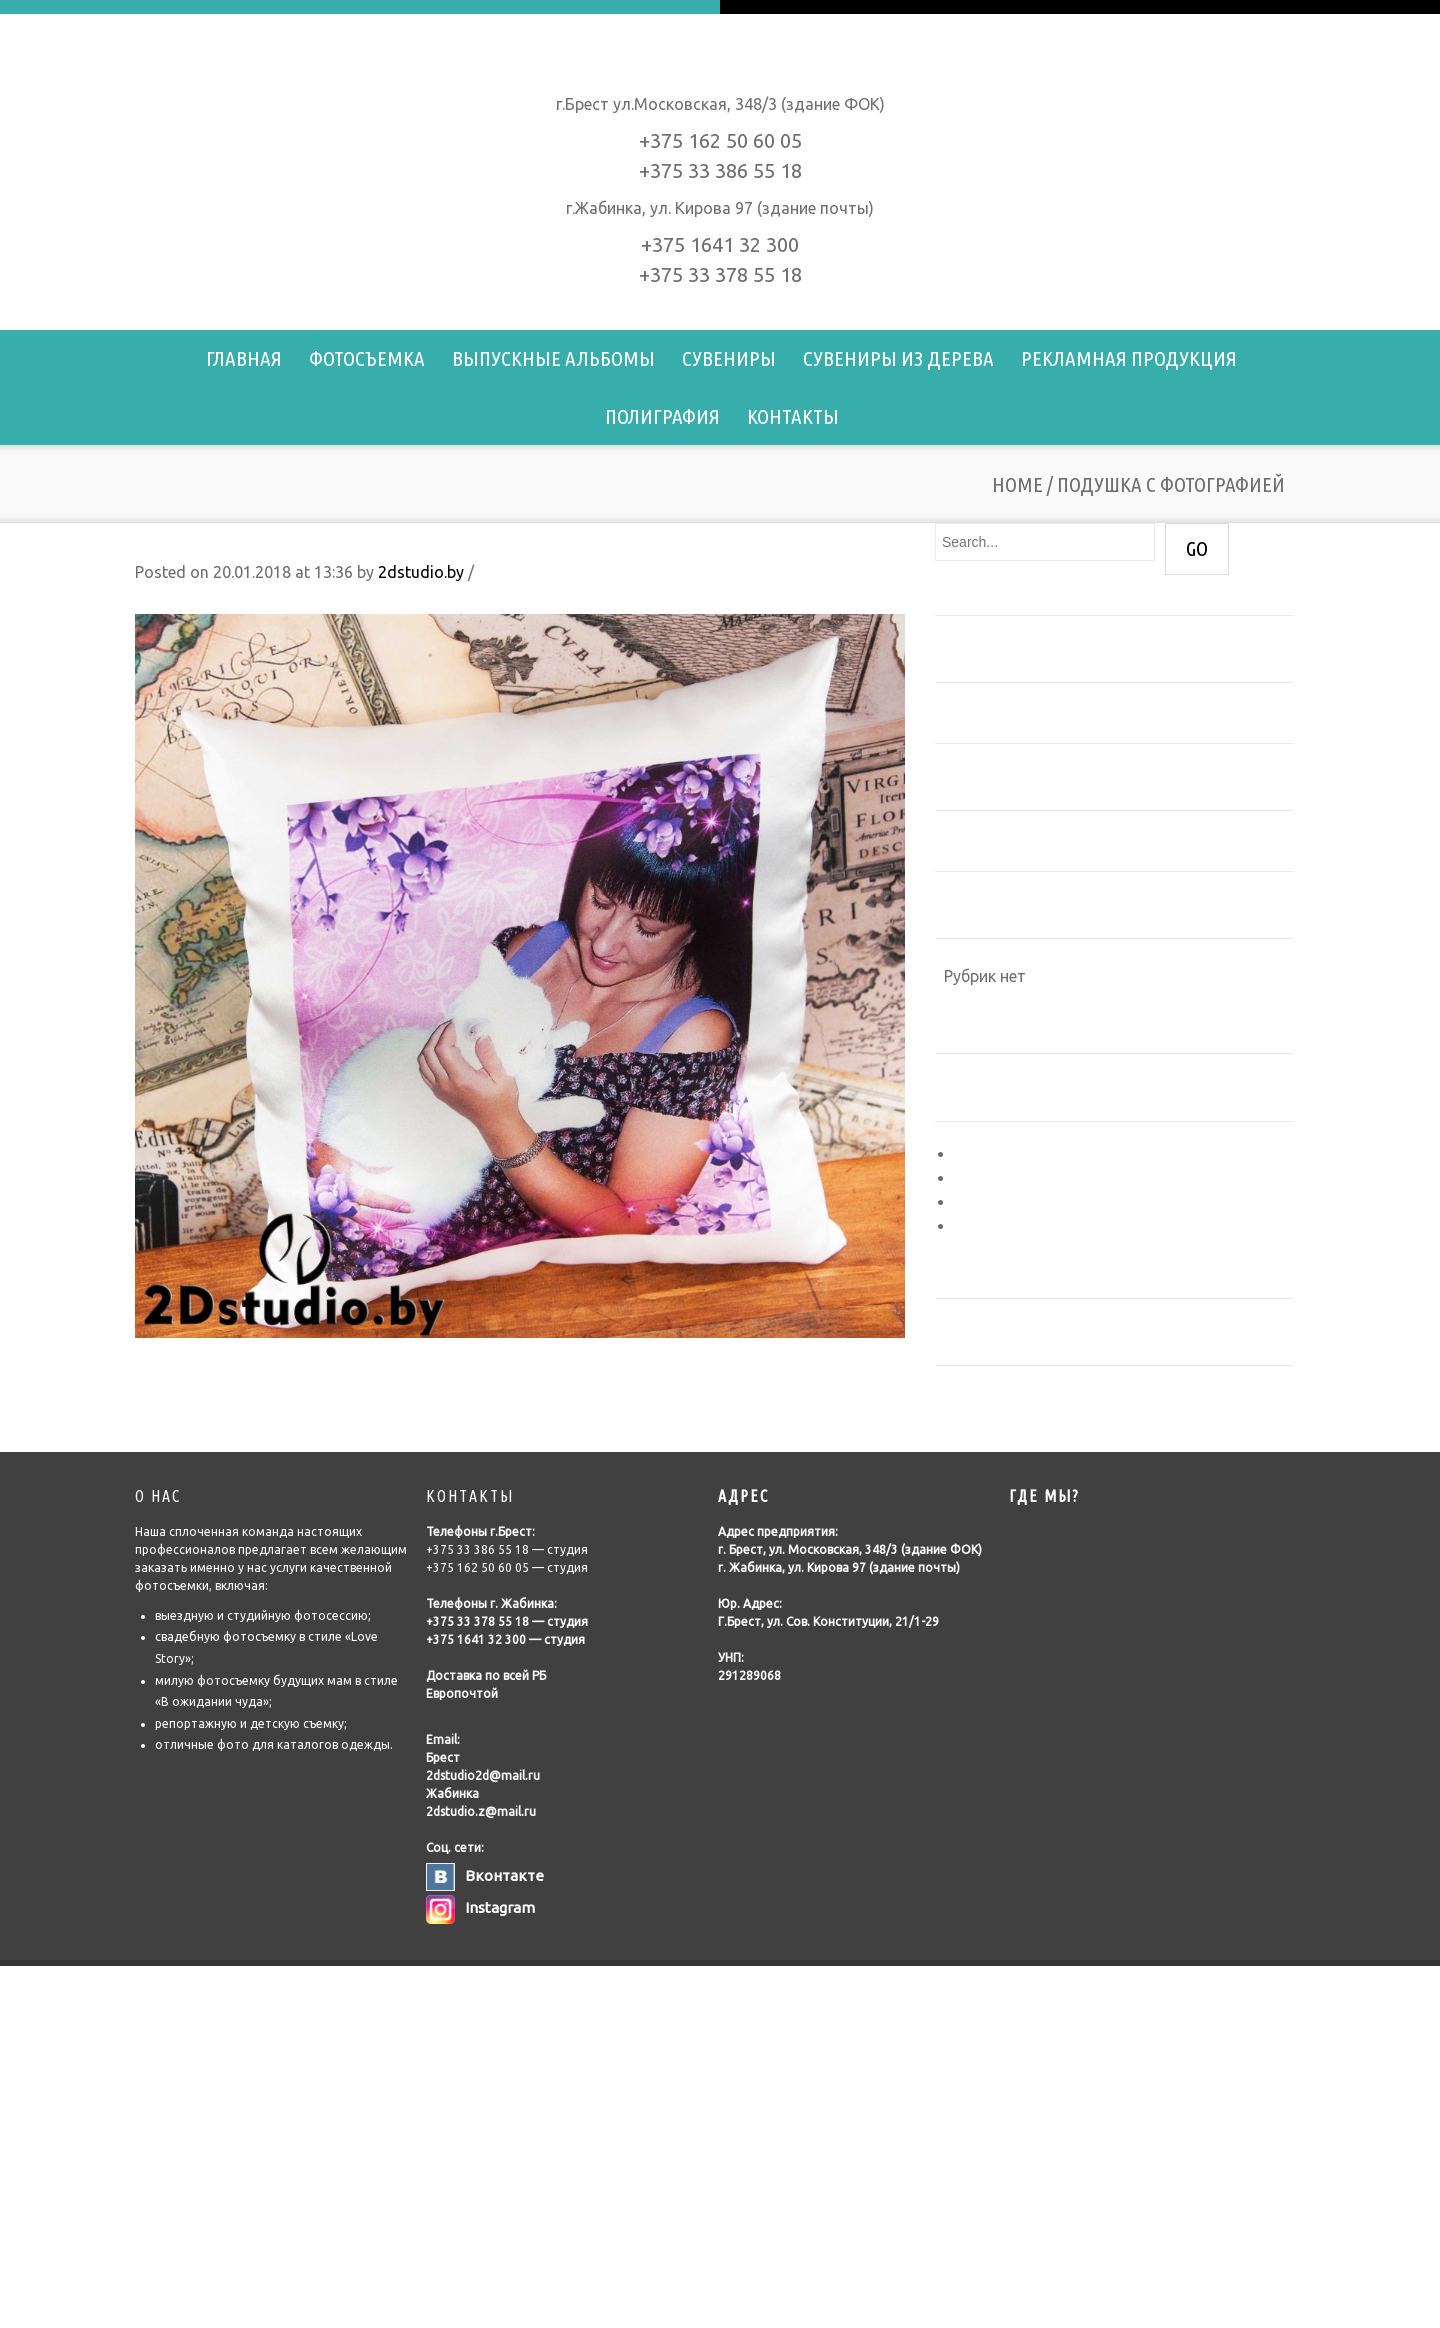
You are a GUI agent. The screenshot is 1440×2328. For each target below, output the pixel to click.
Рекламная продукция (1129, 358)
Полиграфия (662, 416)
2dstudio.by (421, 572)
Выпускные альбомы (553, 358)
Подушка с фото (198, 1360)
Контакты (793, 416)
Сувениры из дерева (898, 358)
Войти (978, 1154)
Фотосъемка (367, 358)
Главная (244, 358)
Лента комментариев (1036, 1202)
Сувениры (729, 358)
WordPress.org (1009, 1226)
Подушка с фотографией (256, 542)
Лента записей (1010, 1178)
